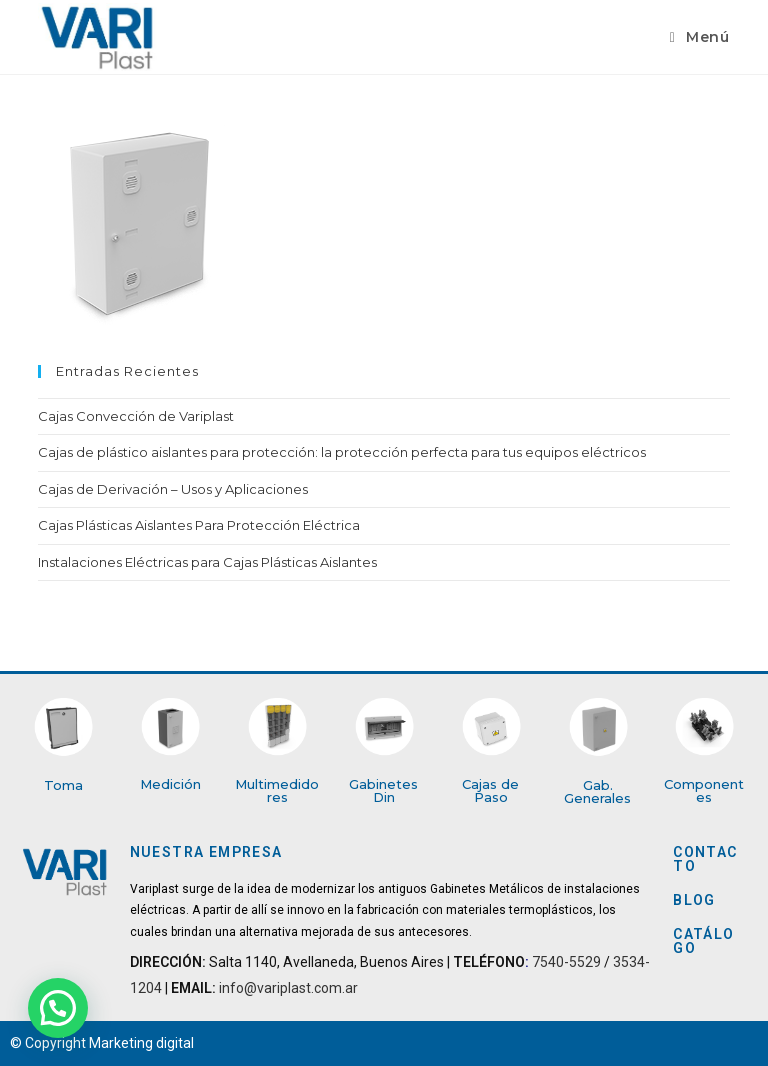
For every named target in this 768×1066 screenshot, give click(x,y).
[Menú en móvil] (700, 37)
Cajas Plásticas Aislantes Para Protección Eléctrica (199, 525)
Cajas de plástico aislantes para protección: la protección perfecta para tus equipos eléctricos (342, 452)
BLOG (694, 900)
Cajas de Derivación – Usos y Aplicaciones (173, 489)
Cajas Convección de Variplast (136, 416)
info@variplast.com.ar (287, 988)
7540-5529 (566, 962)
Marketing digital (141, 1043)
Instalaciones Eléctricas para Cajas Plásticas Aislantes (207, 562)
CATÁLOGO (703, 941)
